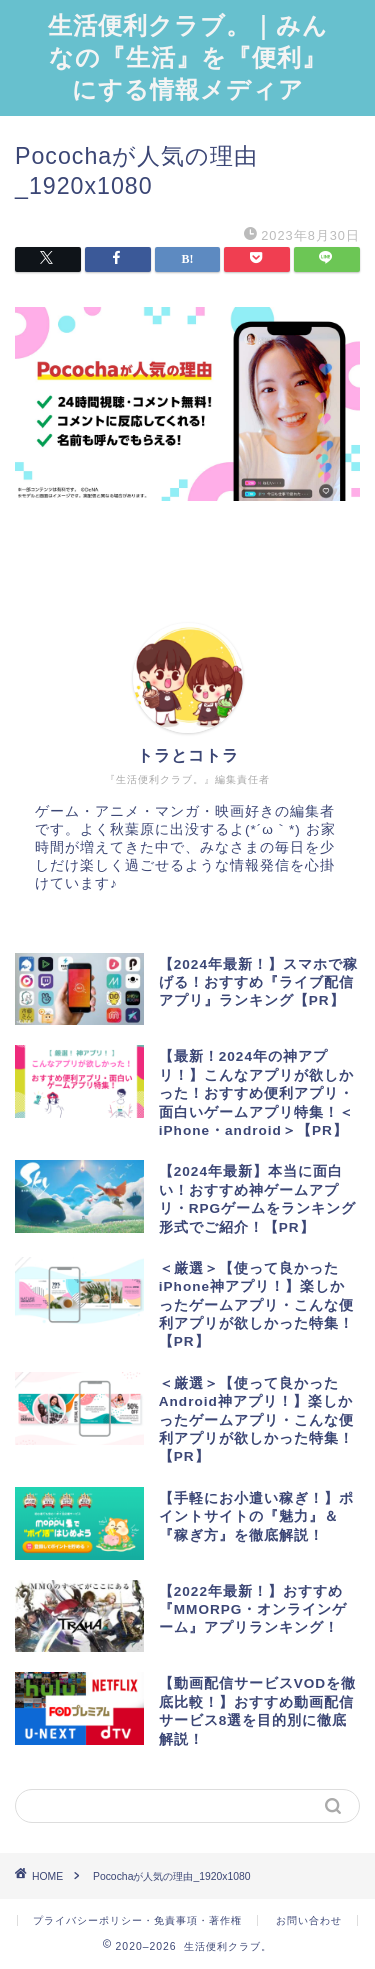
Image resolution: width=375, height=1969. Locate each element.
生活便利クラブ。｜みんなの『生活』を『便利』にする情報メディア (188, 57)
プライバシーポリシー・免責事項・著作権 (137, 1920)
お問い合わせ (309, 1920)
